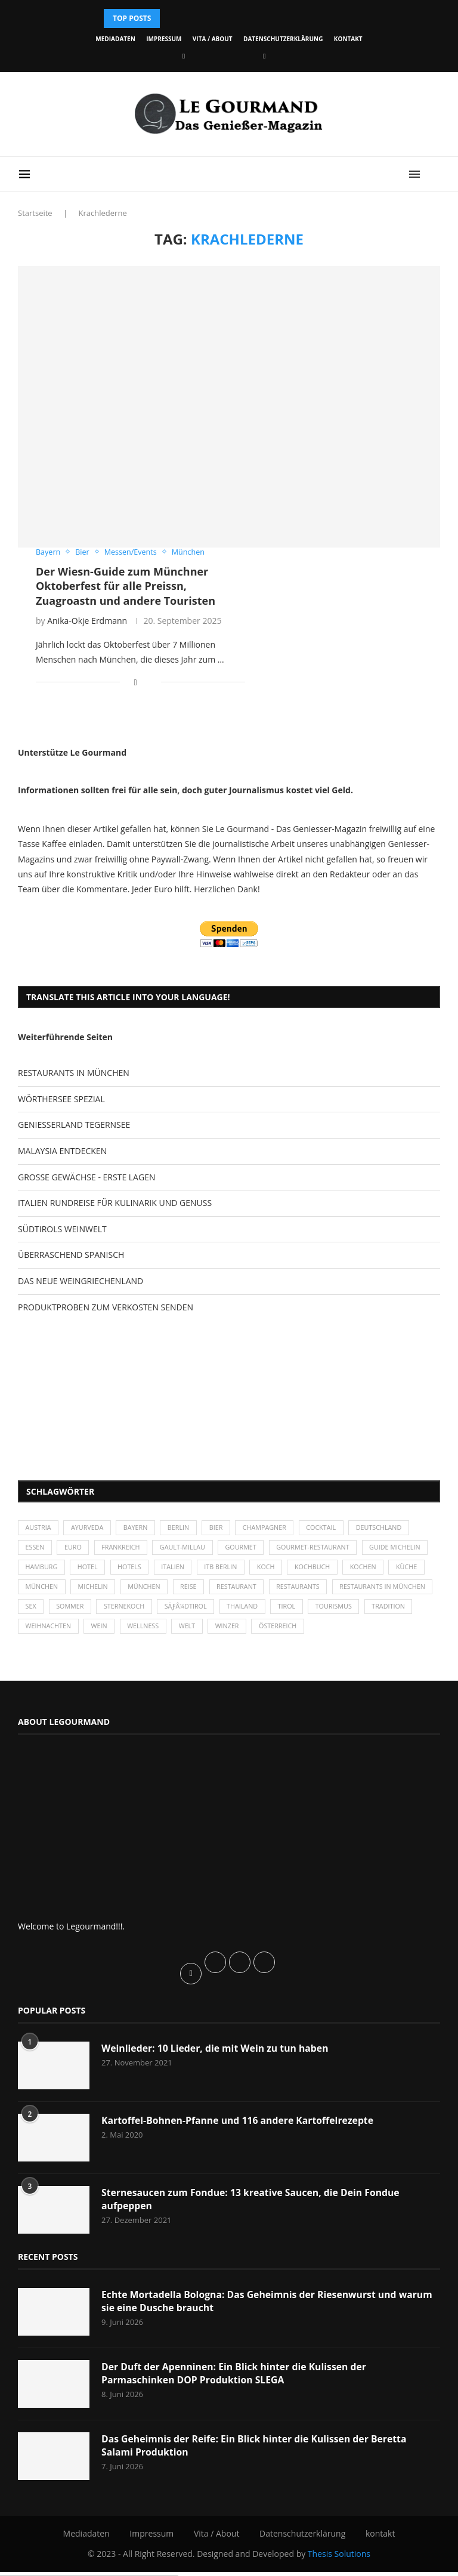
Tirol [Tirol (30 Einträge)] (402, 1610)
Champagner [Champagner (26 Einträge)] (271, 1528)
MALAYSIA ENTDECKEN (62, 1151)
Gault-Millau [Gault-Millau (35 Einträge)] (186, 1548)
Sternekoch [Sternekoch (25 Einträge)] (235, 1610)
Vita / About (213, 39)
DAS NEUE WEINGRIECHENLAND (80, 1281)
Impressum (163, 39)
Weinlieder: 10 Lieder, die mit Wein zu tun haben (216, 2052)
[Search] (434, 174)
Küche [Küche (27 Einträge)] (83, 1589)
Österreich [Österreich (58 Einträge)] (397, 1630)
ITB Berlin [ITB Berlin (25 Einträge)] (298, 1569)
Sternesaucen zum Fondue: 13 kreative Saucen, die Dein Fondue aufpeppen (252, 2203)
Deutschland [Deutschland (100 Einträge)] (388, 1528)
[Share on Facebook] (135, 682)
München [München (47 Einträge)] (131, 1589)
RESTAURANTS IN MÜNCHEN (73, 1073)
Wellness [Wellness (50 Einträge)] (259, 1630)
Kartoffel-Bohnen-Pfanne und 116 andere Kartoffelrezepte (239, 2124)
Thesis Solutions (339, 2558)
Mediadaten (115, 39)
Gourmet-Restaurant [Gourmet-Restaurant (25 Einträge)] (320, 1548)
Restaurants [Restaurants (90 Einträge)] (395, 1589)
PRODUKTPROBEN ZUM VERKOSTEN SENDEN (105, 1307)
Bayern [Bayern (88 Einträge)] (138, 1528)
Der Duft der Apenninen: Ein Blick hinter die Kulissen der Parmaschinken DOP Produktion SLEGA (235, 2378)
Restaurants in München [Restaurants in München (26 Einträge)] (69, 1610)
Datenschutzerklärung (283, 39)
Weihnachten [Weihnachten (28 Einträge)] (161, 1630)
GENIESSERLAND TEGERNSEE (74, 1125)
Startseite (35, 213)
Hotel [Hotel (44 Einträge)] (161, 1569)
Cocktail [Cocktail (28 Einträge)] (329, 1528)
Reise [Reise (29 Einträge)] (282, 1589)
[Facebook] (183, 56)
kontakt (348, 39)
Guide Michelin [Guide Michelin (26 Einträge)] (52, 1569)
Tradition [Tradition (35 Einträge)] (100, 1630)
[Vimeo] (264, 56)
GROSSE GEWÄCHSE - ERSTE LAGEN (86, 1177)
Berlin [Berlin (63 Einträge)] (183, 1528)
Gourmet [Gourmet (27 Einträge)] (246, 1548)
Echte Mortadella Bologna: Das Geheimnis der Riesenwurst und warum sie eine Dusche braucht (269, 2306)
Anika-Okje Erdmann (87, 620)
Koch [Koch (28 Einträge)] (345, 1569)
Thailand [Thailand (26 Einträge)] (356, 1610)
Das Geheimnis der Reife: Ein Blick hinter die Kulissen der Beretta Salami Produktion (256, 2450)
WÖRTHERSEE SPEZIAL (61, 1099)
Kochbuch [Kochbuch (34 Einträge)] (393, 1569)
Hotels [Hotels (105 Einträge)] (205, 1569)
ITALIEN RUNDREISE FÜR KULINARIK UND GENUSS (115, 1203)
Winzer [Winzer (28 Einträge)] (345, 1630)
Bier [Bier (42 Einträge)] (221, 1528)
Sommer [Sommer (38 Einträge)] (180, 1610)
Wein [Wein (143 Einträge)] (213, 1630)
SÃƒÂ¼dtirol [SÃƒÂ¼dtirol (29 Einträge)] (298, 1610)
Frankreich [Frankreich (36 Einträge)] (123, 1548)
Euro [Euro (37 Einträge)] (74, 1548)
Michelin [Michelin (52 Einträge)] (184, 1589)
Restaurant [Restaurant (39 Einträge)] (331, 1589)
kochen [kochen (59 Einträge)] (39, 1589)
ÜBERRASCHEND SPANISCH (71, 1255)
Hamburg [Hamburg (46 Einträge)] (114, 1569)
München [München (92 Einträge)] (236, 1589)
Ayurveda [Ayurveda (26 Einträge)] (89, 1528)
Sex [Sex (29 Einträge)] (139, 1610)
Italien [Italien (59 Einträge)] (249, 1569)
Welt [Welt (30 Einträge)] (304, 1630)
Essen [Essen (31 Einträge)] (35, 1548)
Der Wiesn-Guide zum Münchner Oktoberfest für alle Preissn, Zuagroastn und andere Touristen (125, 586)
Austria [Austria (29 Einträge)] (39, 1528)
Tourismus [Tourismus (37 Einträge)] (44, 1630)
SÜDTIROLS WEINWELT (62, 1229)
